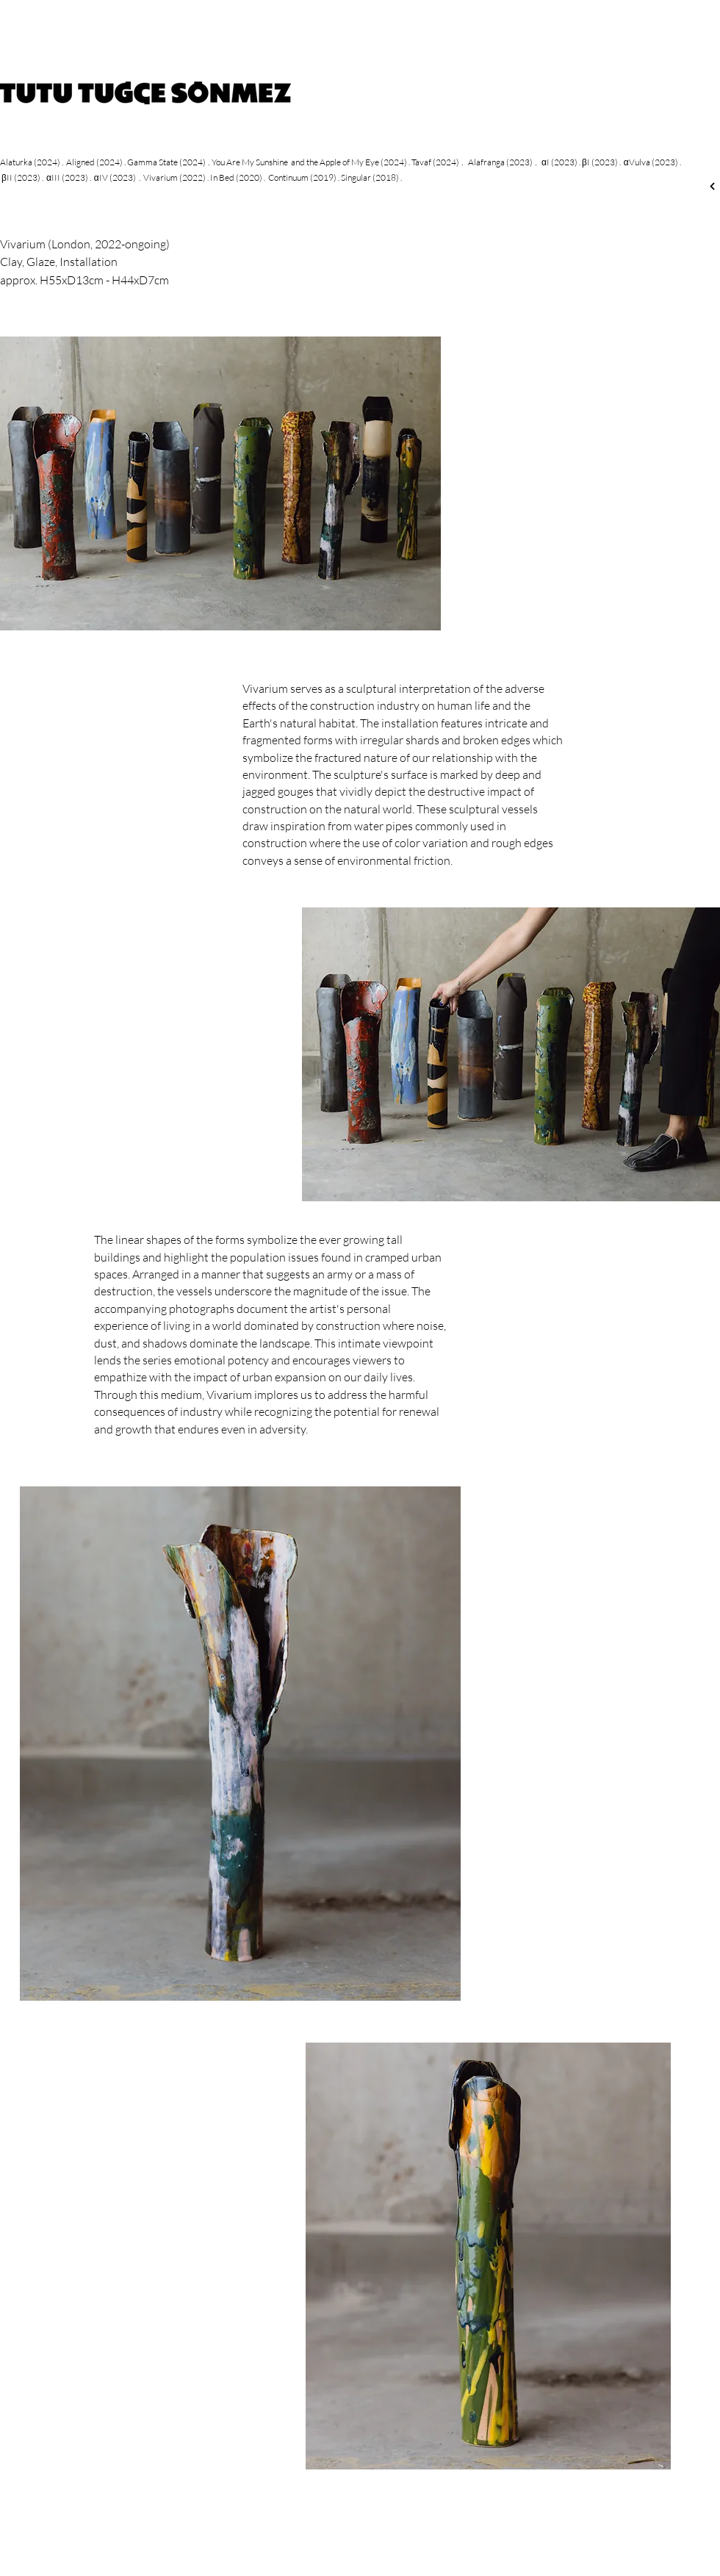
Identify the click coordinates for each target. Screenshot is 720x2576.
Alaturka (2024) (30, 162)
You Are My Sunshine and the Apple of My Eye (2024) (309, 162)
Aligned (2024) (94, 162)
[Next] (712, 186)
